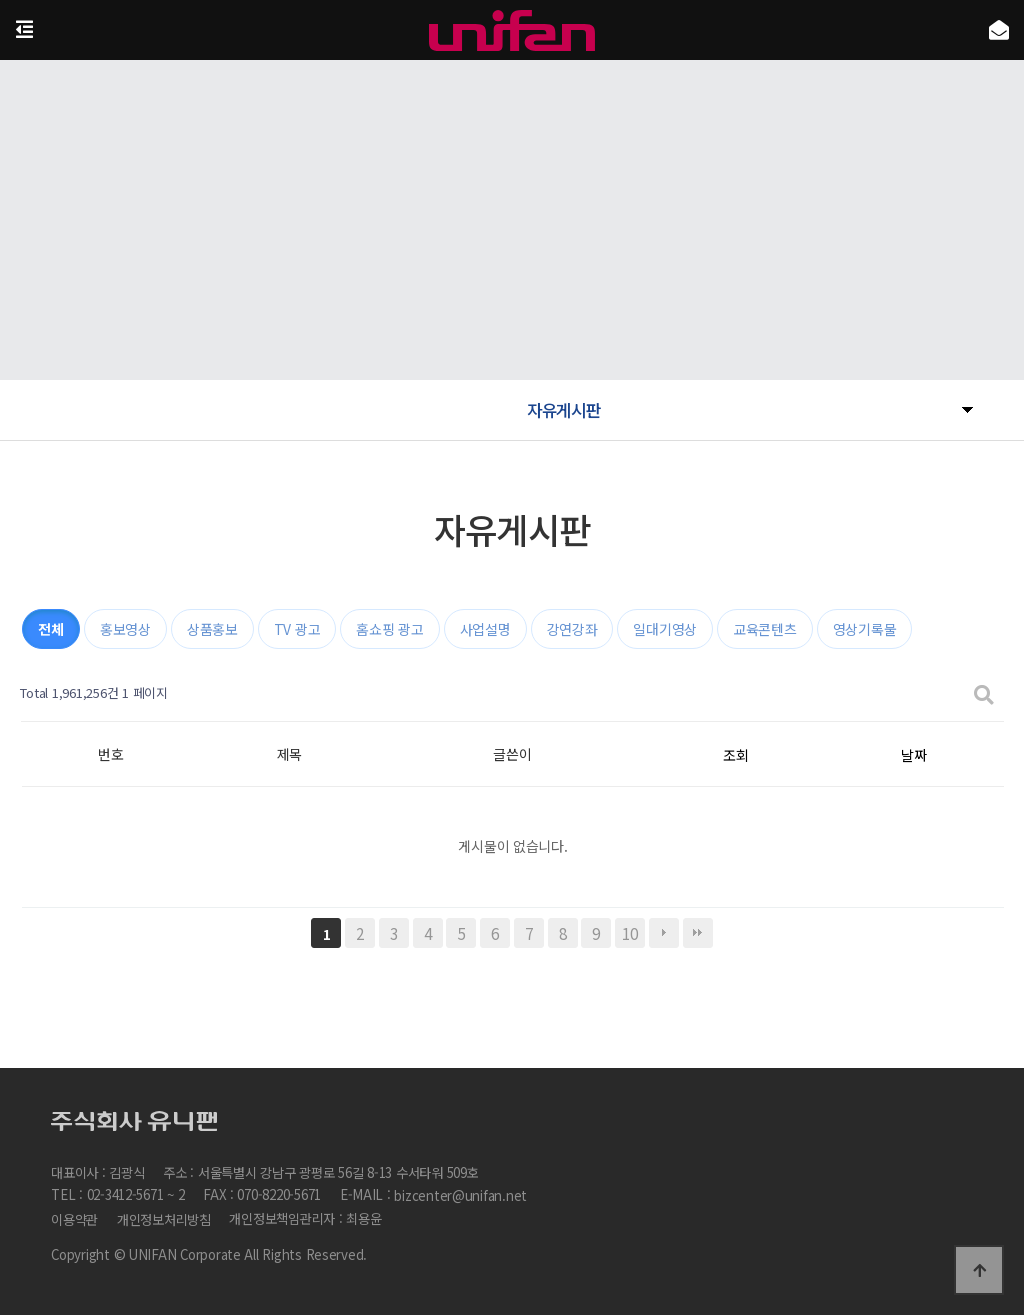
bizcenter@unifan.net (460, 1196)
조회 (735, 755)
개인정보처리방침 (164, 1219)
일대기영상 (665, 629)
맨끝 (698, 933)
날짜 (913, 755)
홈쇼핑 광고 (389, 629)
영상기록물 (865, 629)
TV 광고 (297, 629)
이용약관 (74, 1219)
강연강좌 (572, 629)
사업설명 (485, 629)
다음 (664, 933)
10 (629, 933)
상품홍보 (212, 629)
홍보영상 (125, 629)
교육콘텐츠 (765, 629)
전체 (50, 629)
